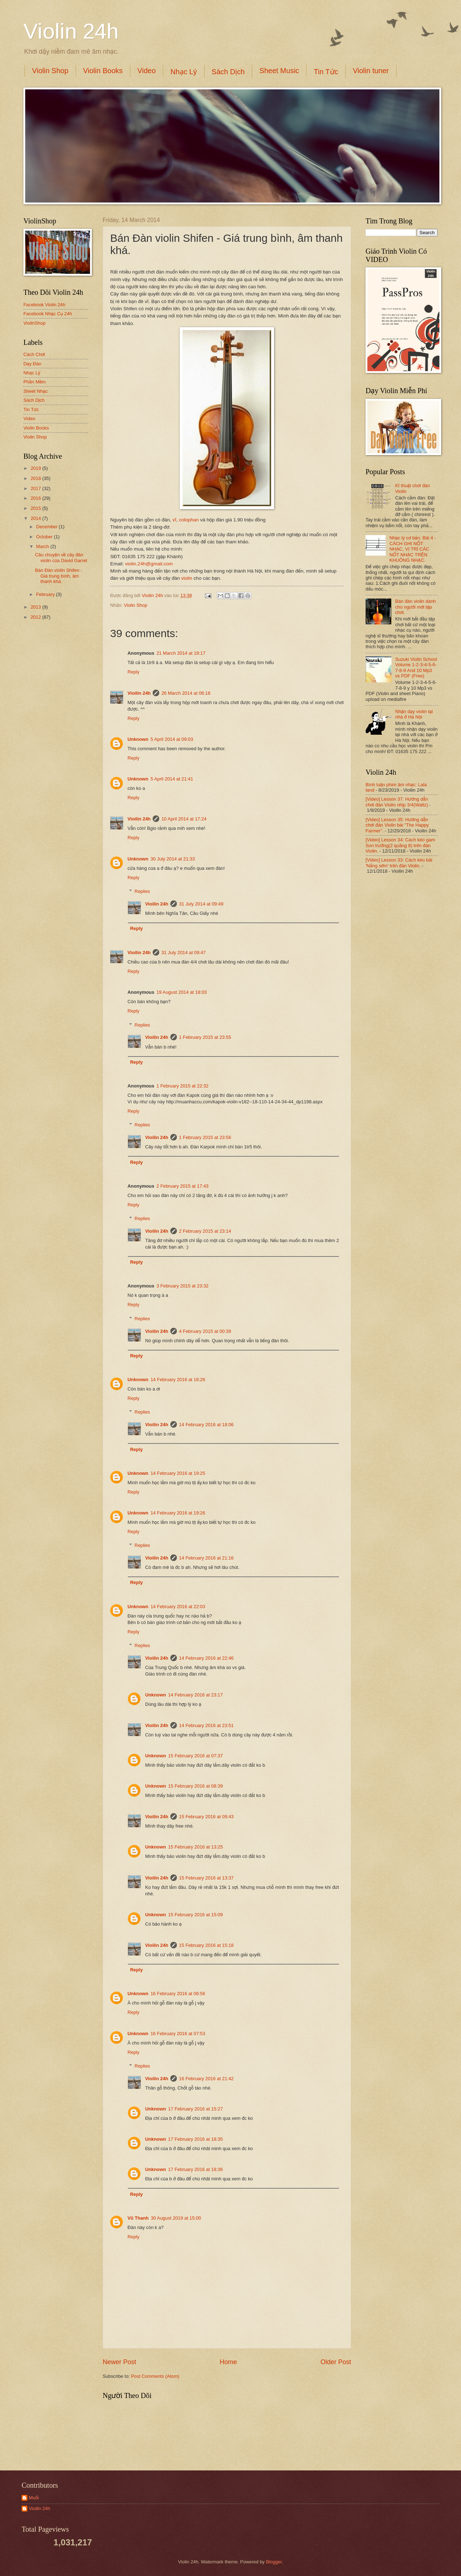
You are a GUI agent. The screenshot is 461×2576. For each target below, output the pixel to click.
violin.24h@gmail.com (149, 563)
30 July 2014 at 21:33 (173, 859)
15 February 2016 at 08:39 (195, 1786)
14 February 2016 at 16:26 (178, 1379)
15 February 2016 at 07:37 (195, 1755)
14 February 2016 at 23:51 (206, 1725)
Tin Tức (326, 72)
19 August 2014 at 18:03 (181, 992)
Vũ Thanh (138, 2218)
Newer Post (119, 2362)
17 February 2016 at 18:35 (195, 2139)
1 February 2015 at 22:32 (182, 1086)
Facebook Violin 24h (44, 304)
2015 (36, 508)
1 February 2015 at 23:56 (205, 1137)
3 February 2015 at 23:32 (182, 1286)
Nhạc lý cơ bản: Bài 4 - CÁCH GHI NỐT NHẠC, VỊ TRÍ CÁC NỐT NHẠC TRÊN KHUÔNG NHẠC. (412, 549)
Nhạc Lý (183, 72)
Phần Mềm (34, 381)
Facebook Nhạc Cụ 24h (47, 313)
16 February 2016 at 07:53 (178, 2033)
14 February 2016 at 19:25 (178, 1473)
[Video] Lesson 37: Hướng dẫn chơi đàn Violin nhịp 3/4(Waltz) (397, 801)
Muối (34, 2497)
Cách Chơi (34, 354)
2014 (36, 518)
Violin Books (103, 71)
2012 (36, 617)
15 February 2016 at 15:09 (195, 1914)
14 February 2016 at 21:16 (206, 1558)
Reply (133, 672)
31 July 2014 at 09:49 (201, 904)
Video (147, 71)
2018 (36, 478)
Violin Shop (50, 71)
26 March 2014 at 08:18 (185, 693)
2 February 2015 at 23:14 (205, 1231)
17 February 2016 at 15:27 (195, 2109)
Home (228, 2362)
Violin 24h (70, 31)
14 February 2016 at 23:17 (195, 1695)
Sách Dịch (228, 72)
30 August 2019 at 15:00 (176, 2218)
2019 (36, 468)
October (45, 536)
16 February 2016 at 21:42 (206, 2078)
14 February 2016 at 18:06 (206, 1424)
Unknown (137, 739)
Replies (142, 891)
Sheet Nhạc (35, 391)
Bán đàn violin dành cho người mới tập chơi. (415, 607)
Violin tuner (371, 71)
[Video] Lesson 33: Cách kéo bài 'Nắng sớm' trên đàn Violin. (399, 862)
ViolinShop (34, 323)
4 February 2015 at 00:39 (205, 1331)
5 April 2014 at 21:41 (172, 779)
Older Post (336, 2362)
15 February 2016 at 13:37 (206, 1878)
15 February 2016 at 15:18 (206, 1945)
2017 (36, 488)
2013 (36, 607)
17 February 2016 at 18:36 (195, 2169)
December (47, 526)
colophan (189, 519)
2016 (36, 498)
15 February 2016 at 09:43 (206, 1816)
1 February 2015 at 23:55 (205, 1037)
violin (186, 578)
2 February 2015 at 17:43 (182, 1186)
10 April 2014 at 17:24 (183, 819)
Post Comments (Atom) (155, 2376)
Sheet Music (279, 71)
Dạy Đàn (32, 363)
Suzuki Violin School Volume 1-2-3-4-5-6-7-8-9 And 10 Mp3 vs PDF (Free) (416, 668)
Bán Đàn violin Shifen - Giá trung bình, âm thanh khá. (58, 576)
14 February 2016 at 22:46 (206, 1658)
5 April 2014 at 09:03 (172, 739)
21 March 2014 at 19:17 (180, 653)
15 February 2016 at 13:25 (195, 1847)
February (46, 594)
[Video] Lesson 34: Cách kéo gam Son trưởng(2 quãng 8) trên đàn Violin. (400, 845)
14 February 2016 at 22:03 (178, 1606)
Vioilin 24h (153, 595)
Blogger (274, 2561)
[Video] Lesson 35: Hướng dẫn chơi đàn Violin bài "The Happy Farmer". (397, 825)
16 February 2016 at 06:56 (178, 1993)
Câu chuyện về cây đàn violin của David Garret (61, 557)
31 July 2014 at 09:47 (183, 952)
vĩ (174, 519)
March (43, 546)
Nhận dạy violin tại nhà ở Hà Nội (414, 714)
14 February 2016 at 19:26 (178, 1513)
